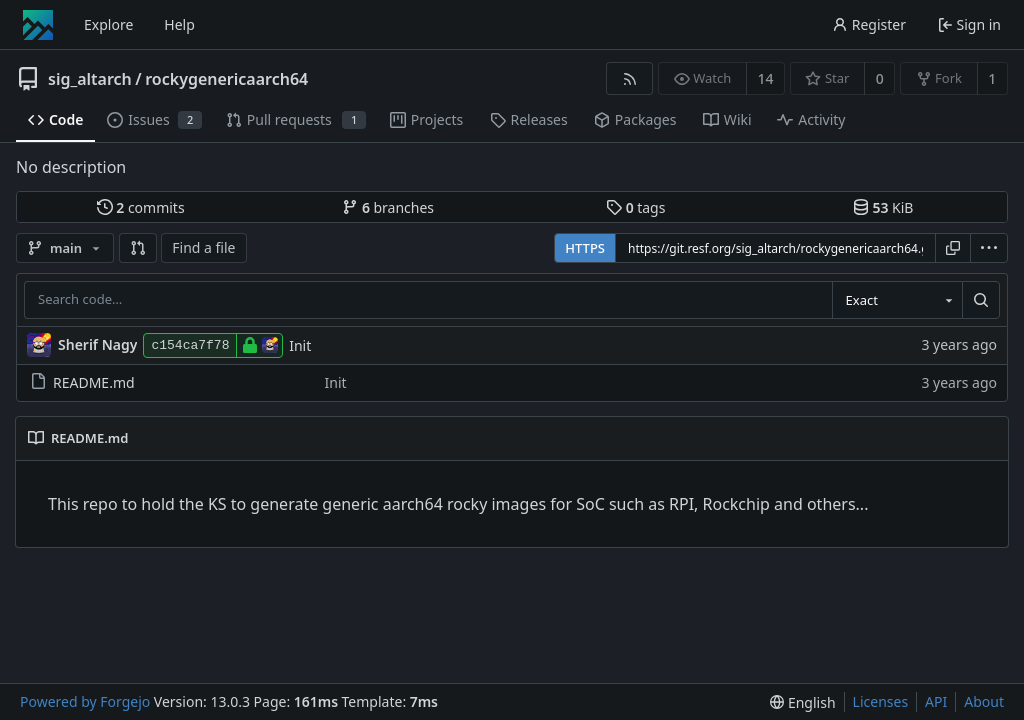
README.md (82, 382)
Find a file (203, 247)
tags (635, 207)
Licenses (881, 701)
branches (388, 207)
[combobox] (897, 300)
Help (179, 24)
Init (300, 345)
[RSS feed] (629, 78)
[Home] (38, 25)
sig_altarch (90, 79)
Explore (108, 24)
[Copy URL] (953, 248)
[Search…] (981, 300)
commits (141, 207)
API (936, 701)
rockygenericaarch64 (226, 79)
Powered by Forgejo (85, 701)
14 (766, 78)
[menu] (989, 248)
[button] (138, 248)
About (984, 701)
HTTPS (585, 248)
